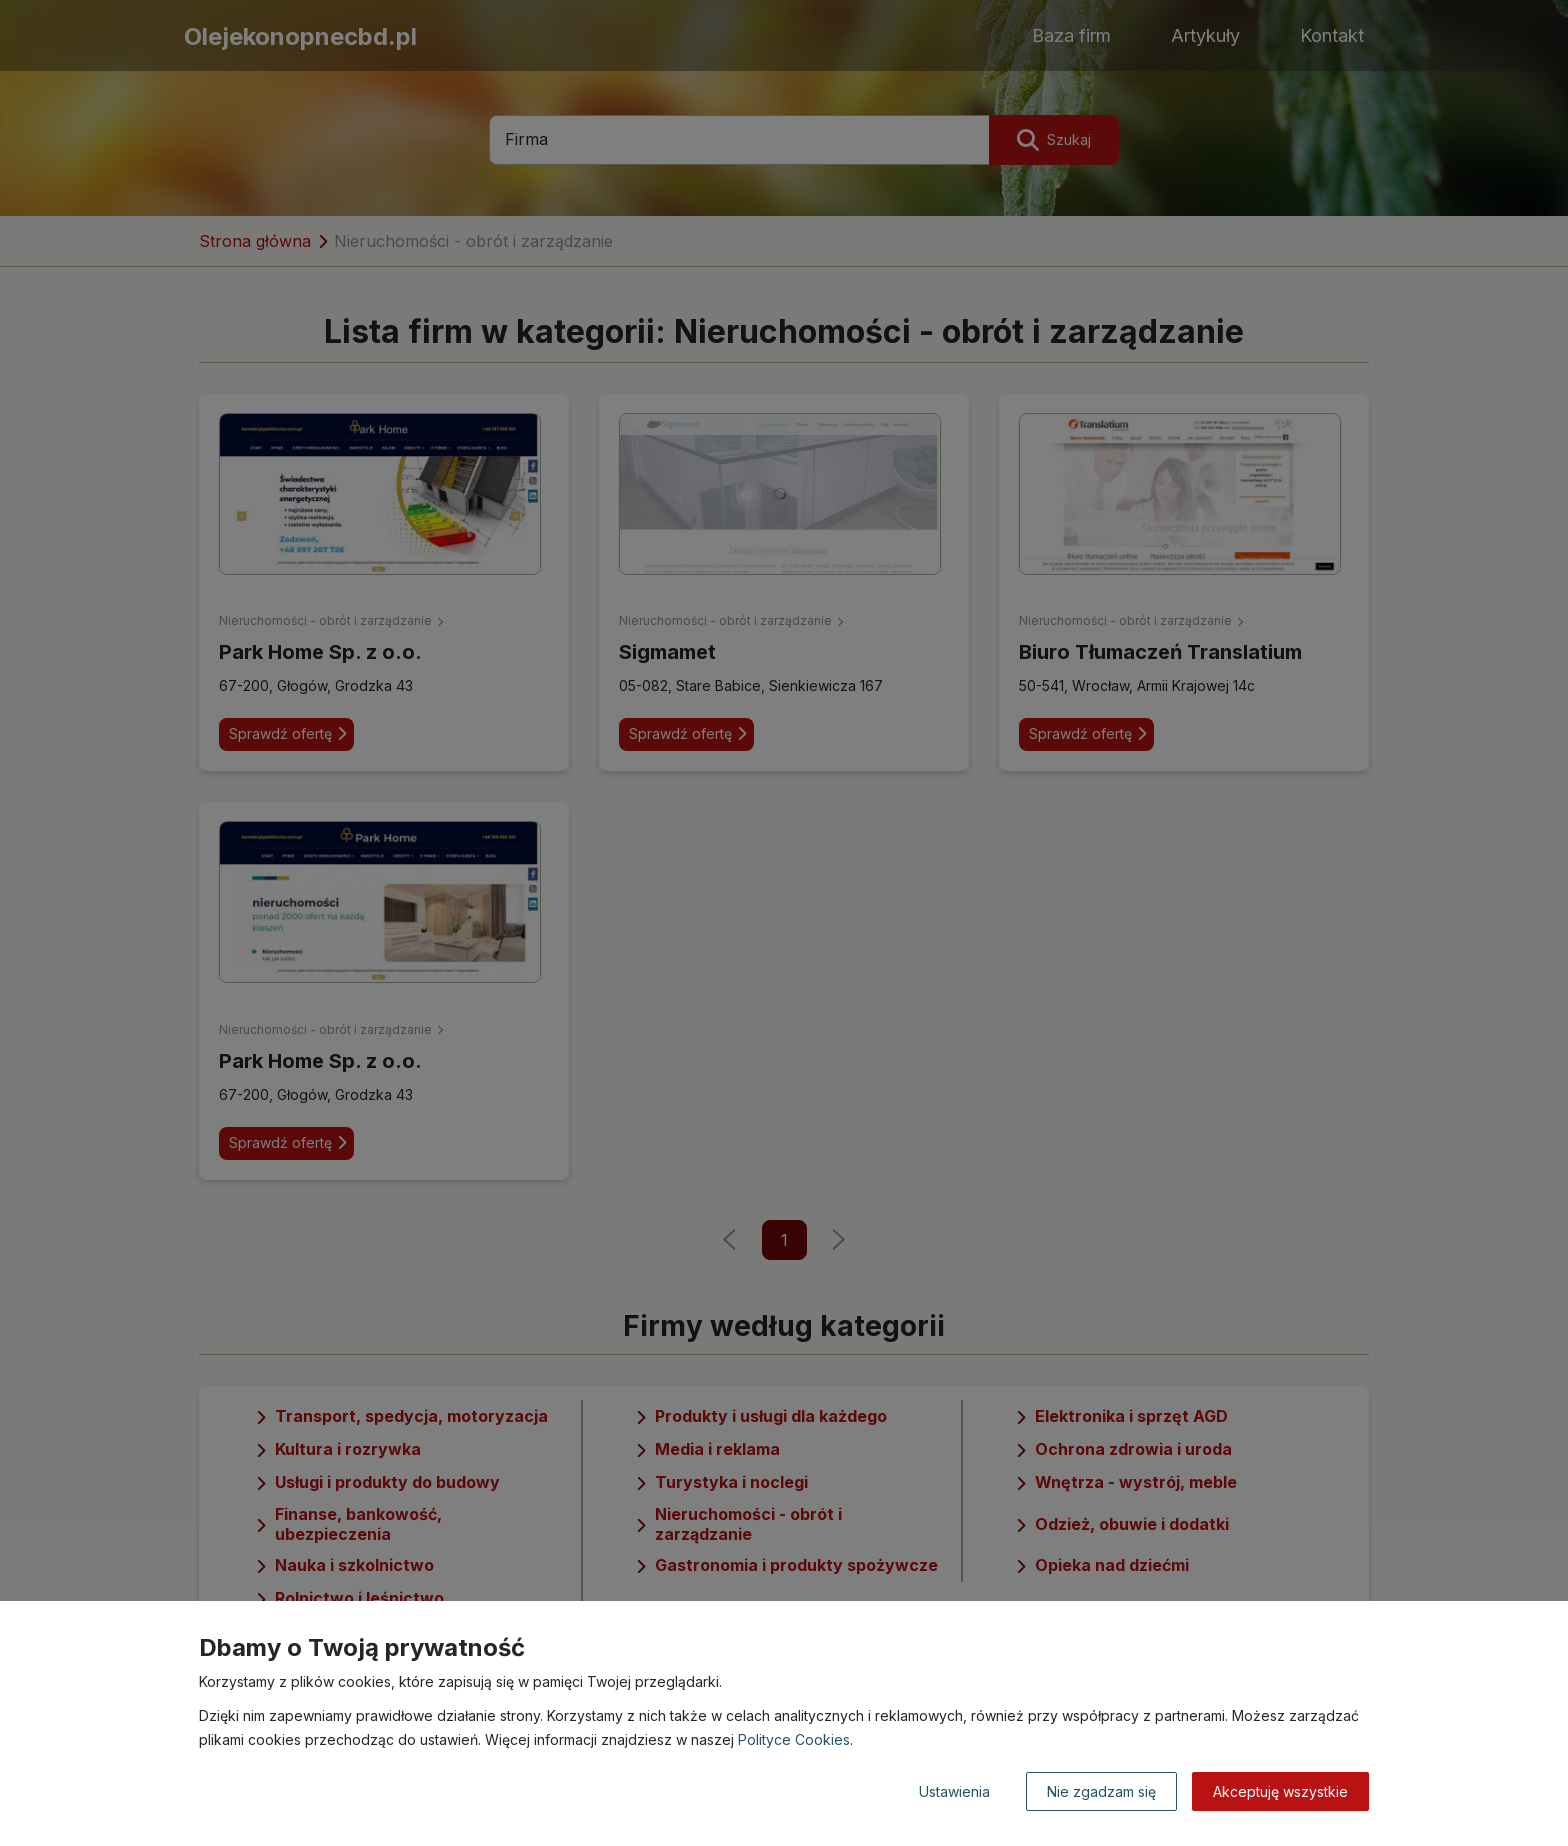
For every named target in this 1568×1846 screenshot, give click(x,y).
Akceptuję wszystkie (1280, 1791)
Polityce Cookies (794, 1739)
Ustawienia (954, 1791)
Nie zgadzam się (1101, 1791)
